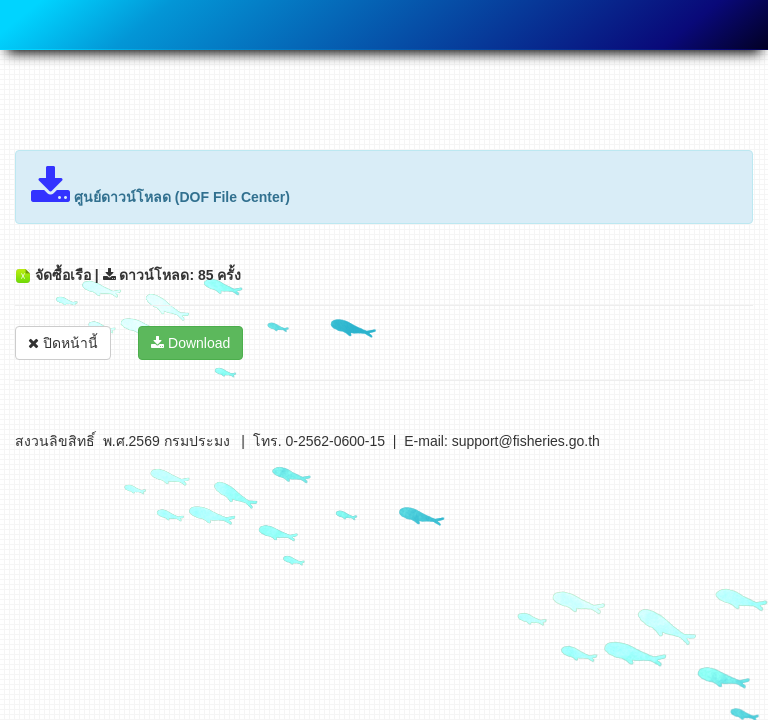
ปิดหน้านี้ (63, 343)
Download (190, 343)
